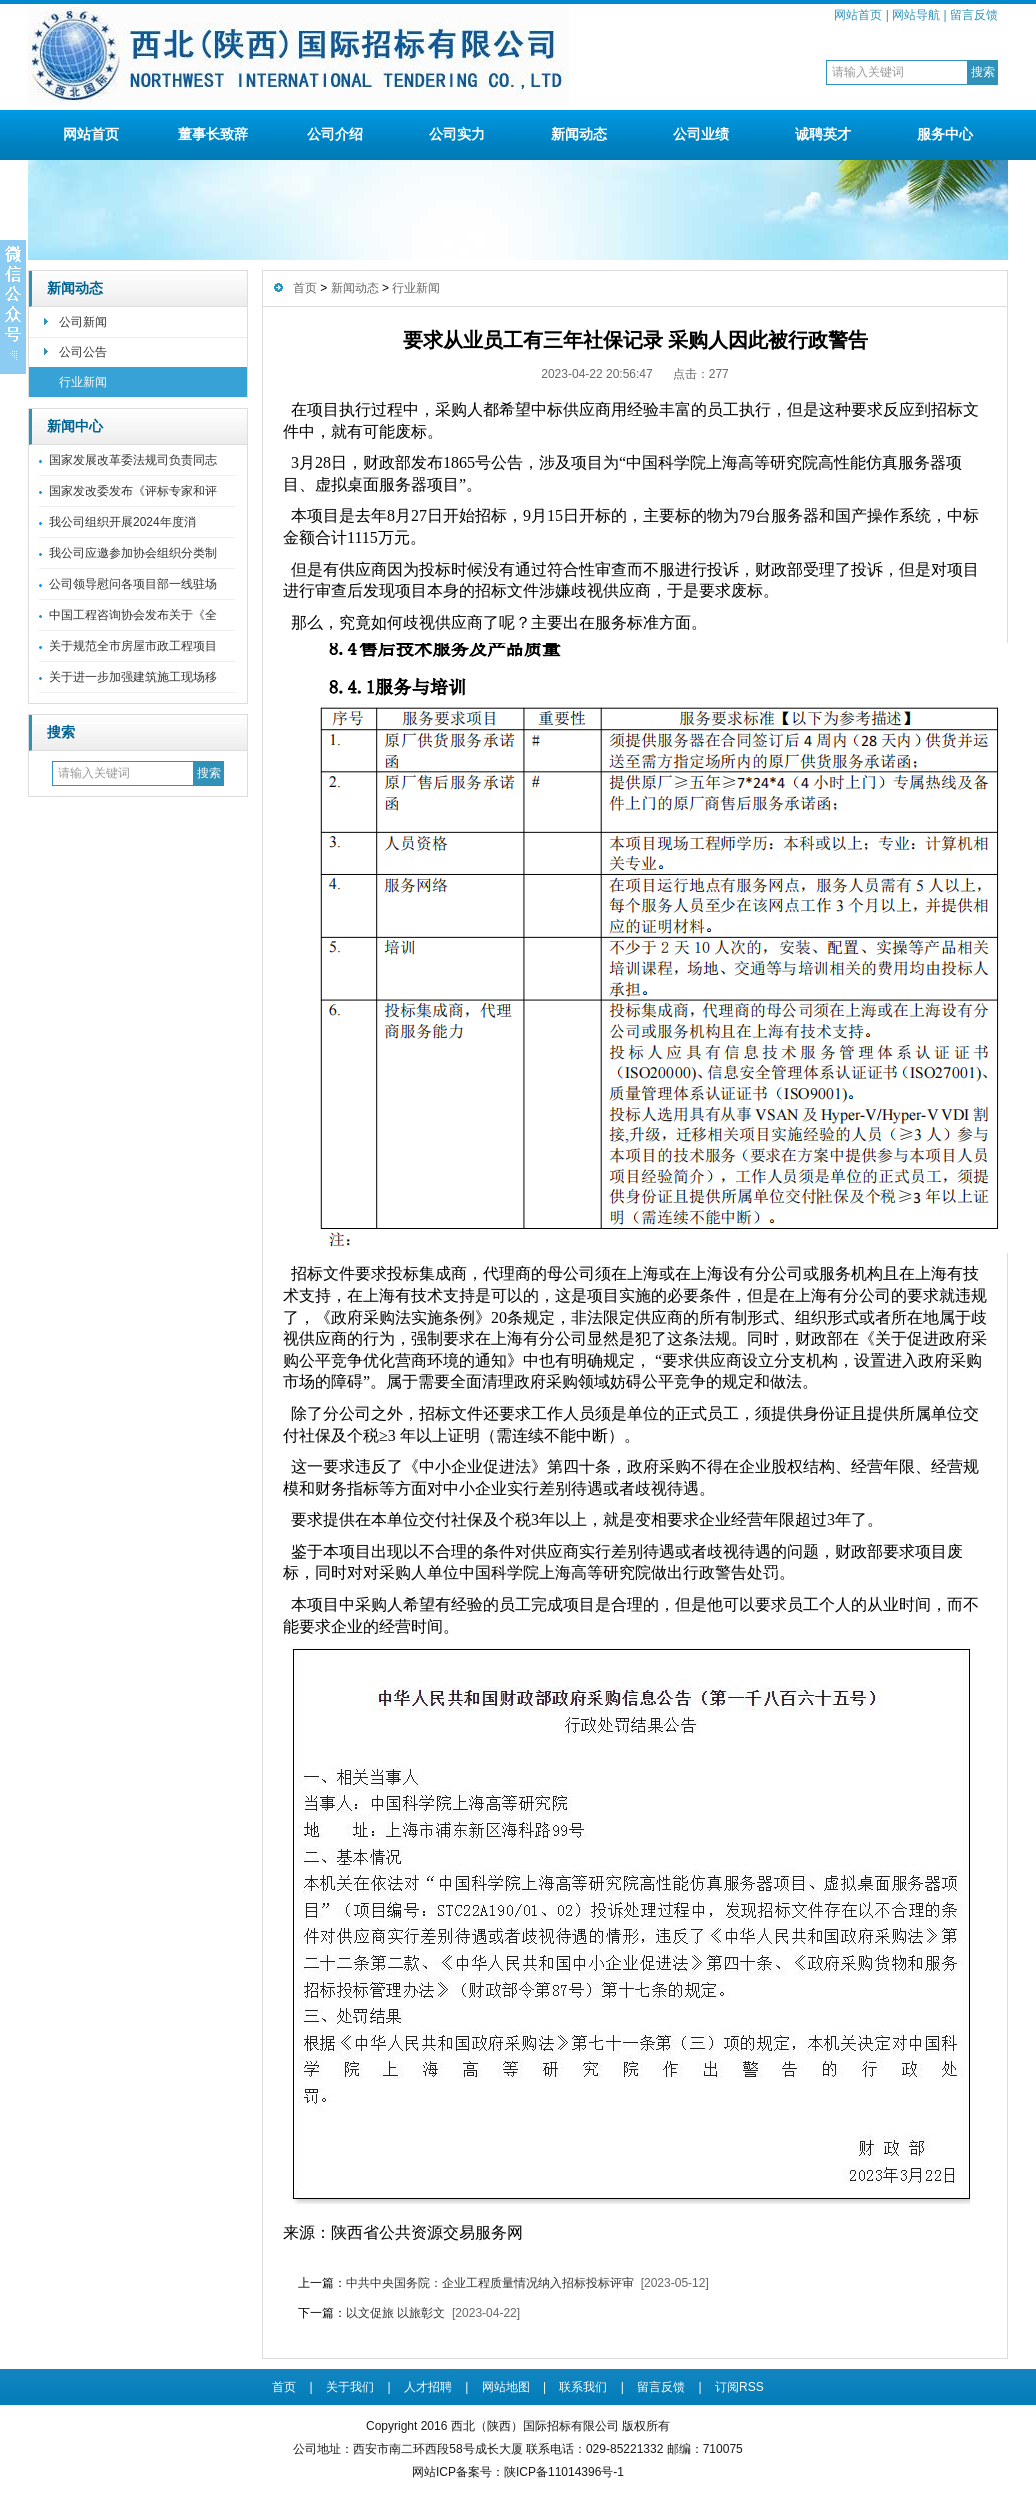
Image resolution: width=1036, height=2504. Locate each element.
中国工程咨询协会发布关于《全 (133, 615)
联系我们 (583, 2387)
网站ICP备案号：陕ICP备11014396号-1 (518, 2472)
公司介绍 (335, 134)
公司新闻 (83, 322)
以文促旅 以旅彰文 (395, 2313)
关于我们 (350, 2387)
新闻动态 (579, 134)
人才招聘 (428, 2387)
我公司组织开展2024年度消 (122, 522)
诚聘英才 (823, 134)
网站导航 (916, 15)
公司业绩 (701, 134)
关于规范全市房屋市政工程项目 (133, 646)
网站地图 (506, 2387)
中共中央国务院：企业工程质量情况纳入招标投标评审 (490, 2283)
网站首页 (858, 15)
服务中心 (945, 134)
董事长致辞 (213, 134)
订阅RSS (739, 2387)
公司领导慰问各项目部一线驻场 (133, 584)
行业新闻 (83, 382)
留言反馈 (974, 15)
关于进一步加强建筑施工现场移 (133, 677)
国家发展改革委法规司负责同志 (133, 460)
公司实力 (457, 134)
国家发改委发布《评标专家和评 (133, 491)
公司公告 (83, 352)
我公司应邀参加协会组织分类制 (133, 553)
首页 (305, 288)
